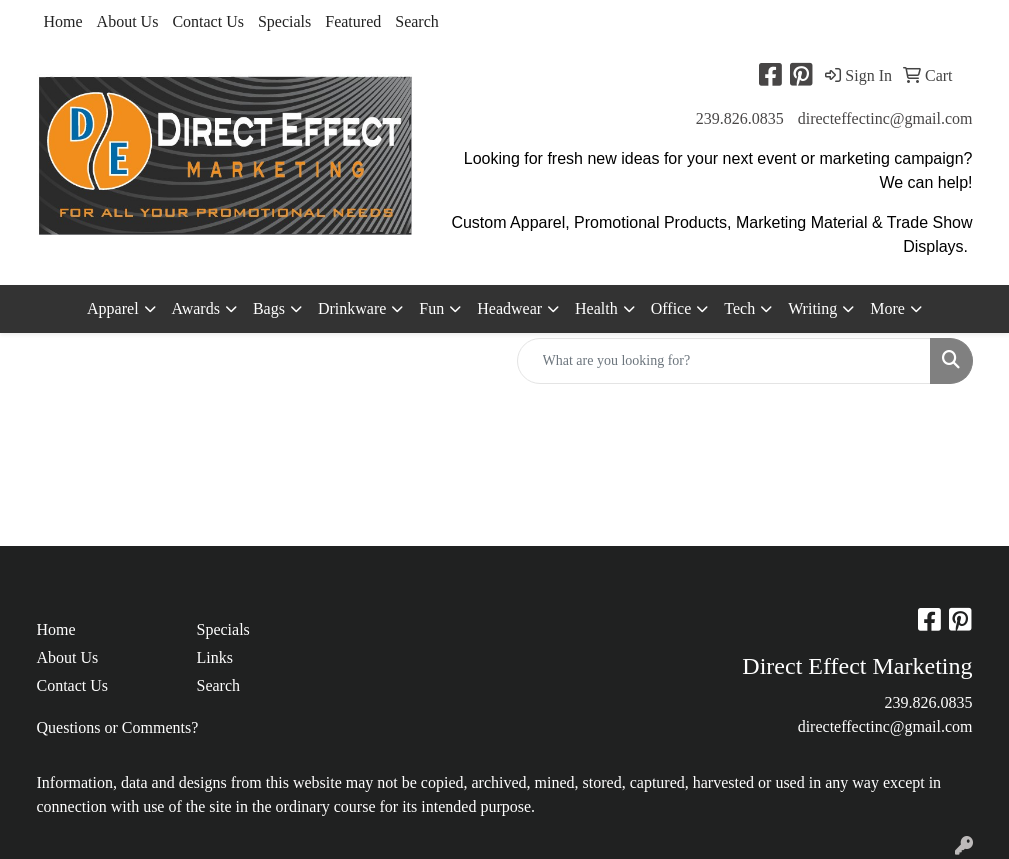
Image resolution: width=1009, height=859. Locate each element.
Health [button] (596, 308)
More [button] (887, 308)
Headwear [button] (509, 308)
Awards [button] (196, 308)
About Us (128, 21)
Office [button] (671, 308)
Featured (353, 21)
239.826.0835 (740, 118)
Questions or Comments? (118, 727)
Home (63, 21)
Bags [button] (269, 308)
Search (417, 21)
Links (214, 657)
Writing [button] (812, 308)
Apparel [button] (113, 308)
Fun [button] (431, 308)
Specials (284, 21)
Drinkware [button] (352, 308)
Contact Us (208, 21)
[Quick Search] (724, 361)
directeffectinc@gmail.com (885, 118)
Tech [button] (739, 308)
